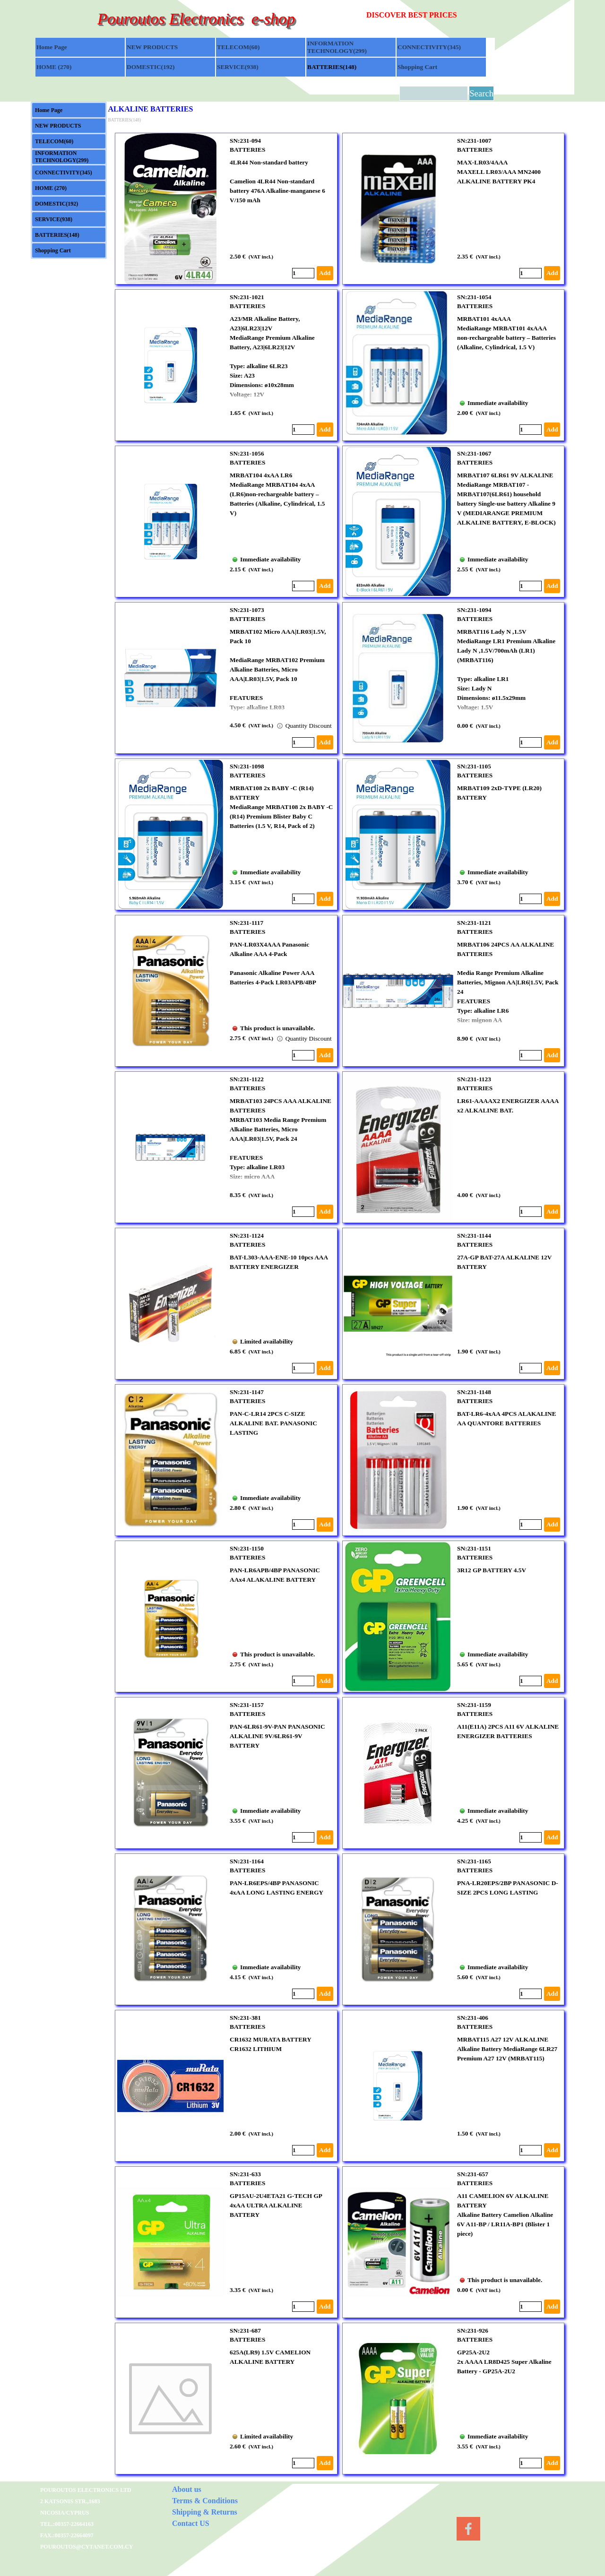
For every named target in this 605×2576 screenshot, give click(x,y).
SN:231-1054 (474, 297)
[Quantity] (303, 273)
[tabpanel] (430, 15)
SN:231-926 (472, 2330)
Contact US (190, 2523)
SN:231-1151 (474, 1548)
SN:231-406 (472, 2017)
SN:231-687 (245, 2330)
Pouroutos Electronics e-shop (196, 18)
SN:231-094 (245, 140)
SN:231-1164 (247, 1861)
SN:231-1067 (474, 453)
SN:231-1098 (247, 766)
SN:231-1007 (474, 140)
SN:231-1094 (474, 609)
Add (324, 272)
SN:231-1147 (247, 1392)
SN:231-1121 (474, 922)
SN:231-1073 (247, 609)
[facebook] (468, 2529)
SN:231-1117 (246, 922)
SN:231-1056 (247, 453)
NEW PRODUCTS (152, 47)
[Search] (433, 93)
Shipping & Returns (204, 2512)
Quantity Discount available (316, 726)
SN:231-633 (245, 2174)
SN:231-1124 (247, 1235)
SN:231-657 (472, 2174)
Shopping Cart (417, 66)
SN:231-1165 (474, 1861)
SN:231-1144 (474, 1235)
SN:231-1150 (247, 1548)
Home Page (51, 47)
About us (186, 2489)
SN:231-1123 (474, 1079)
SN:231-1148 (474, 1392)
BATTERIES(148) (331, 66)
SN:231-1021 (247, 297)
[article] (226, 208)
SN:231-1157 (247, 1704)
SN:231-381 (245, 2017)
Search (481, 93)
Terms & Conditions (205, 2501)
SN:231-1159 (474, 1704)
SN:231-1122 (247, 1079)
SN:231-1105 (474, 766)
